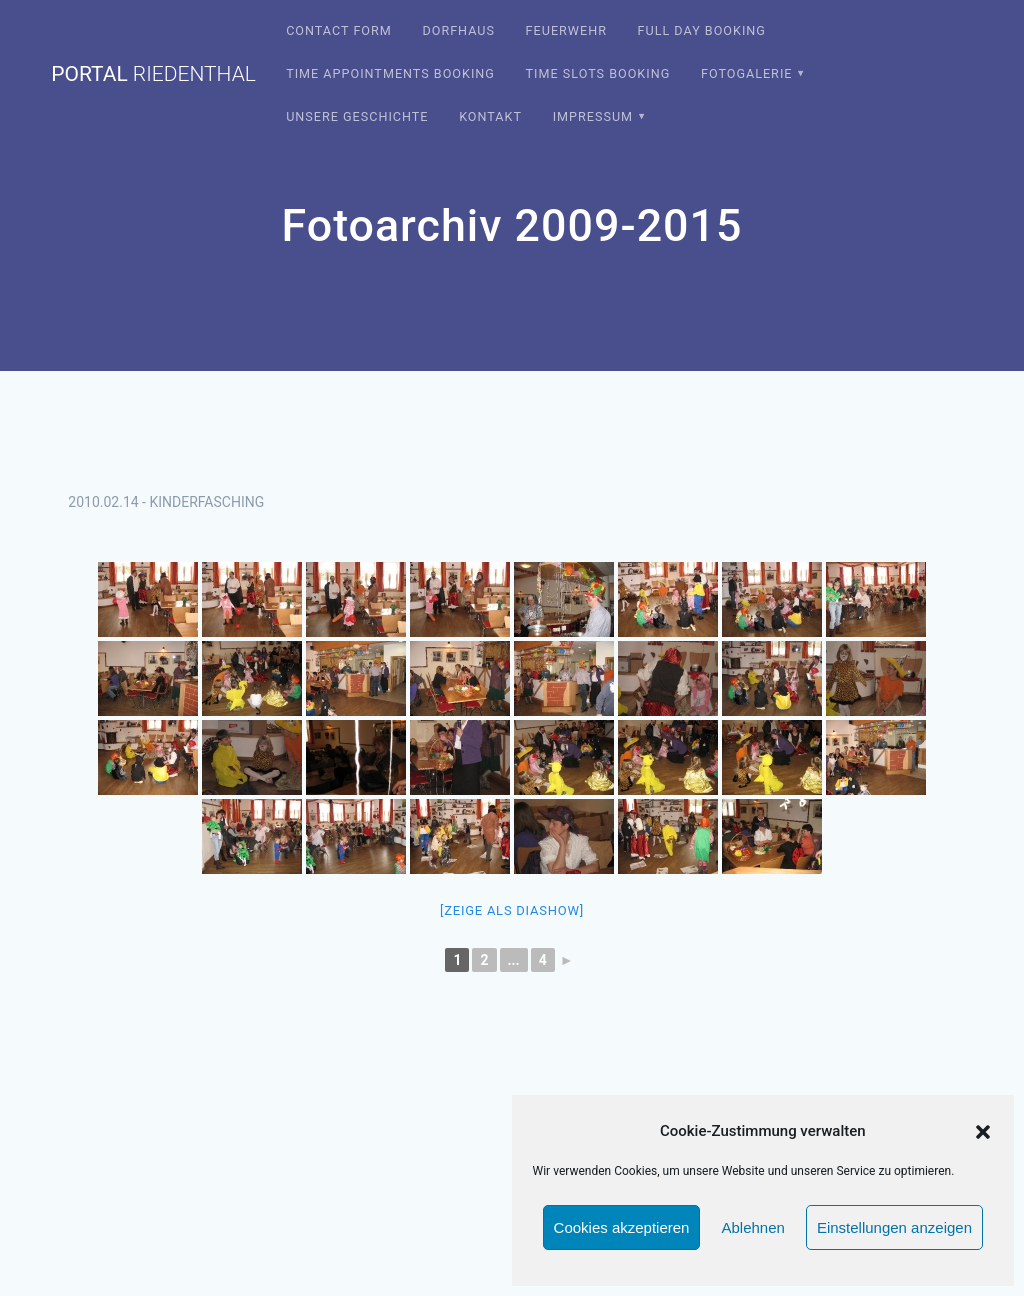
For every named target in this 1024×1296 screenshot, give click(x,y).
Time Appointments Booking (390, 73)
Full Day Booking (702, 30)
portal (153, 74)
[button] (983, 1132)
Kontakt (490, 116)
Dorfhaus (458, 30)
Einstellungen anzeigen (894, 1227)
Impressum (593, 116)
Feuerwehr (566, 30)
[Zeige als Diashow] (512, 910)
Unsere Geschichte (357, 116)
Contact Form (339, 30)
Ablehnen (752, 1227)
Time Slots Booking (598, 73)
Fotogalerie (747, 73)
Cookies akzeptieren (622, 1227)
